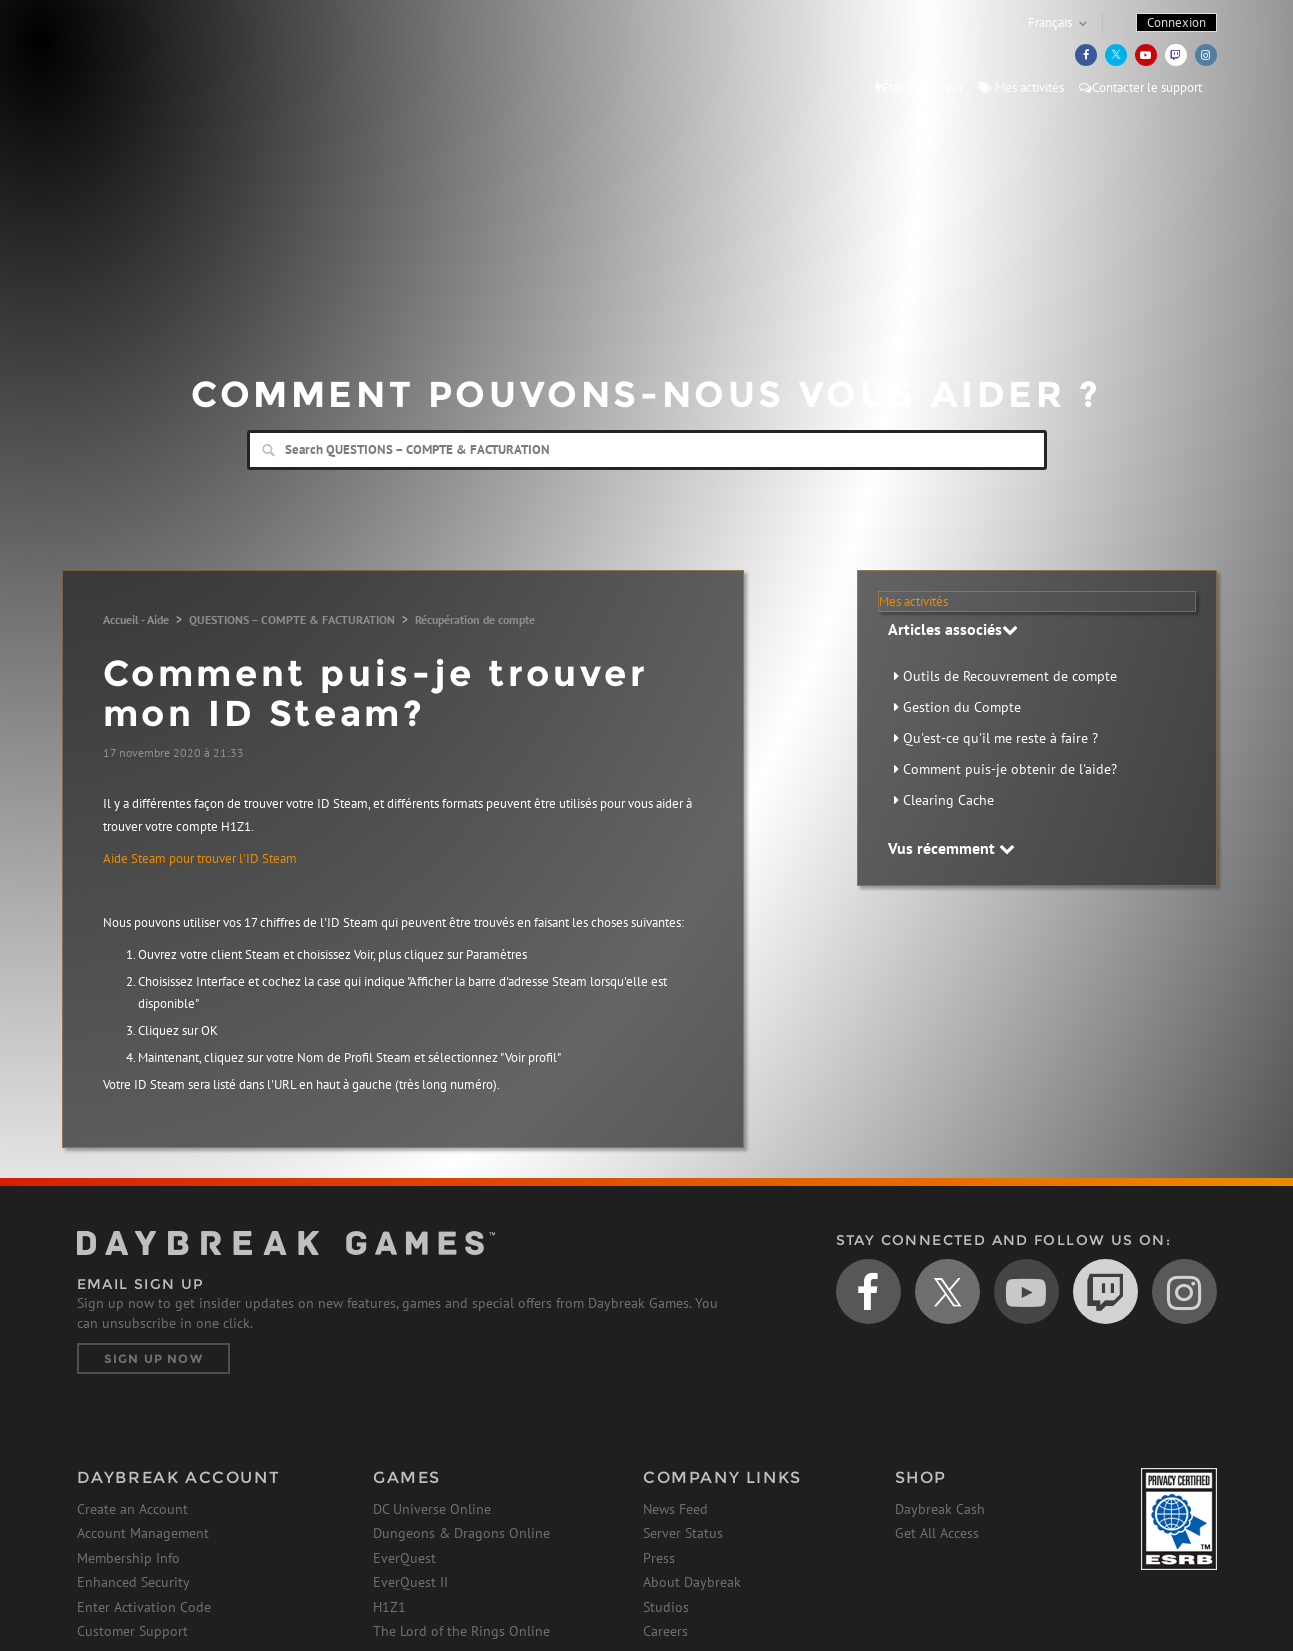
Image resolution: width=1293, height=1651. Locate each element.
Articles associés (953, 629)
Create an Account (132, 1509)
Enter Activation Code (144, 1607)
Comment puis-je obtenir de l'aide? (1010, 769)
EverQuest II (410, 1582)
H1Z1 (389, 1607)
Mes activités (1021, 87)
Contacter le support (1140, 87)
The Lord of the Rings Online (461, 1631)
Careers (665, 1631)
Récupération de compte (475, 619)
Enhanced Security (133, 1582)
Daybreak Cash (940, 1509)
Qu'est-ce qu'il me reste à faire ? (1000, 738)
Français (1050, 22)
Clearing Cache (948, 800)
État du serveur (919, 87)
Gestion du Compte (962, 707)
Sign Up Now (153, 1358)
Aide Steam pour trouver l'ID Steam (200, 858)
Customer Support (132, 1631)
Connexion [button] (1176, 22)
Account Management (143, 1533)
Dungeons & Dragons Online (461, 1533)
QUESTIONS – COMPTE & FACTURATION (292, 619)
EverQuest (404, 1558)
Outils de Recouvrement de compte (1010, 676)
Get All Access (937, 1533)
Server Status (683, 1533)
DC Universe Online (432, 1509)
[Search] (647, 450)
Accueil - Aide (136, 619)
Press (659, 1558)
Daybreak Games (167, 57)
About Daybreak (692, 1582)
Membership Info (128, 1558)
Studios (666, 1607)
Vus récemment (951, 848)
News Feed (675, 1509)
